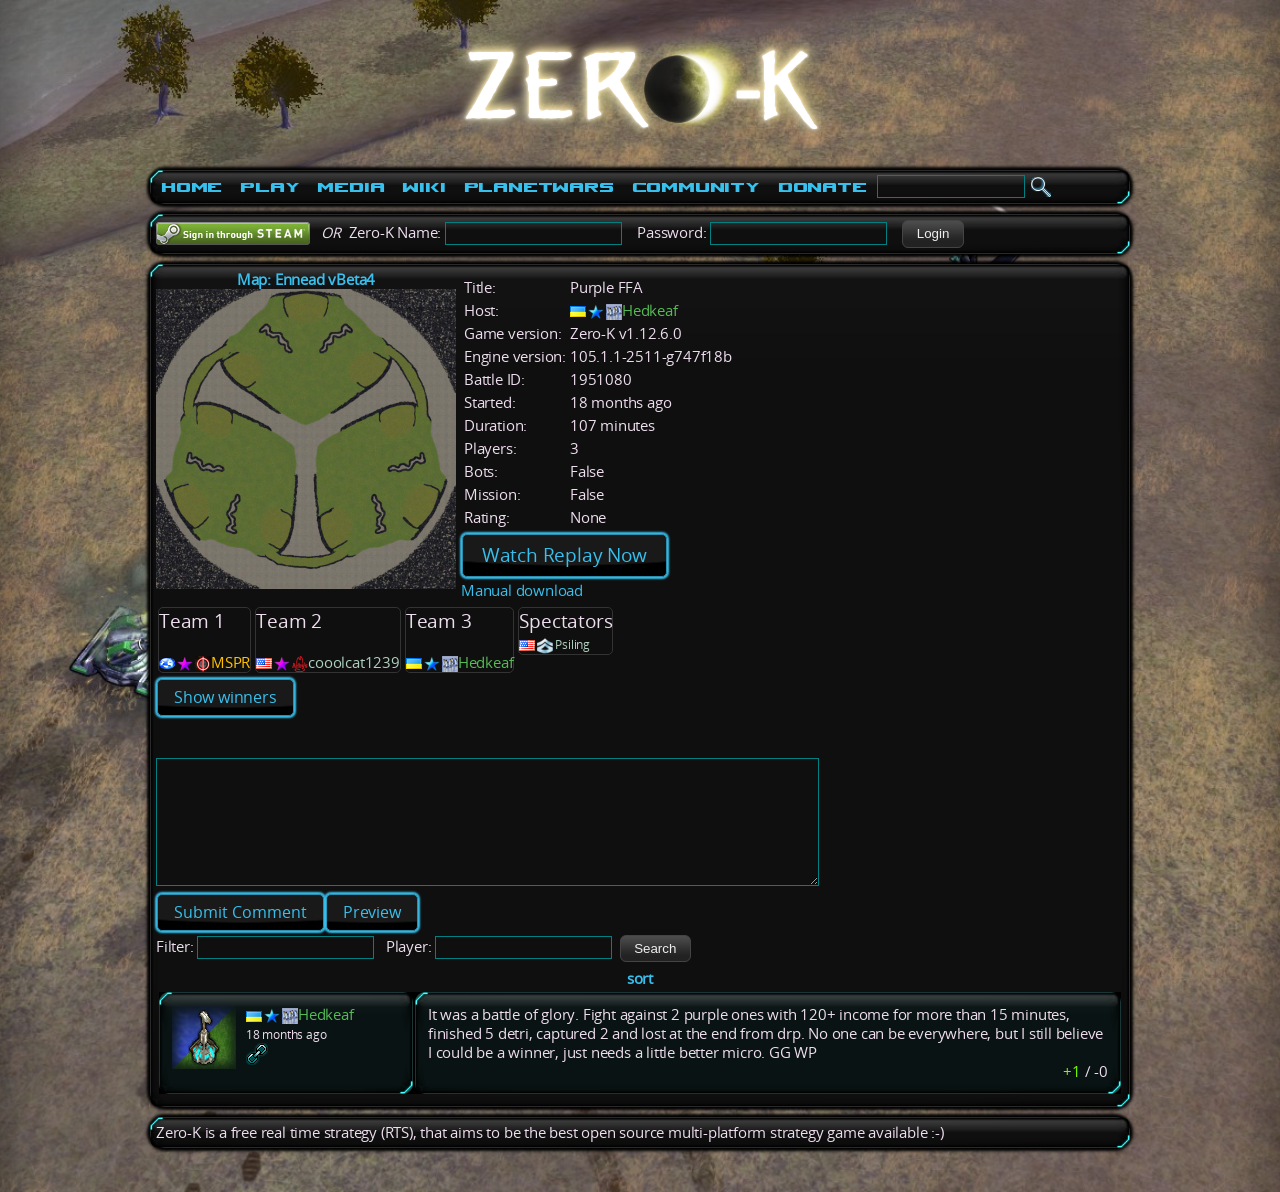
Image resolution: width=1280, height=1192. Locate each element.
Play (269, 187)
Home (191, 187)
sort (640, 1002)
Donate (822, 187)
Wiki (423, 187)
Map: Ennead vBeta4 (306, 279)
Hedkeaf (650, 310)
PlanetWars (539, 187)
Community (696, 187)
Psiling (572, 644)
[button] (932, 234)
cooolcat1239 (354, 662)
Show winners (225, 697)
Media (350, 187)
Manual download (522, 590)
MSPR (230, 662)
